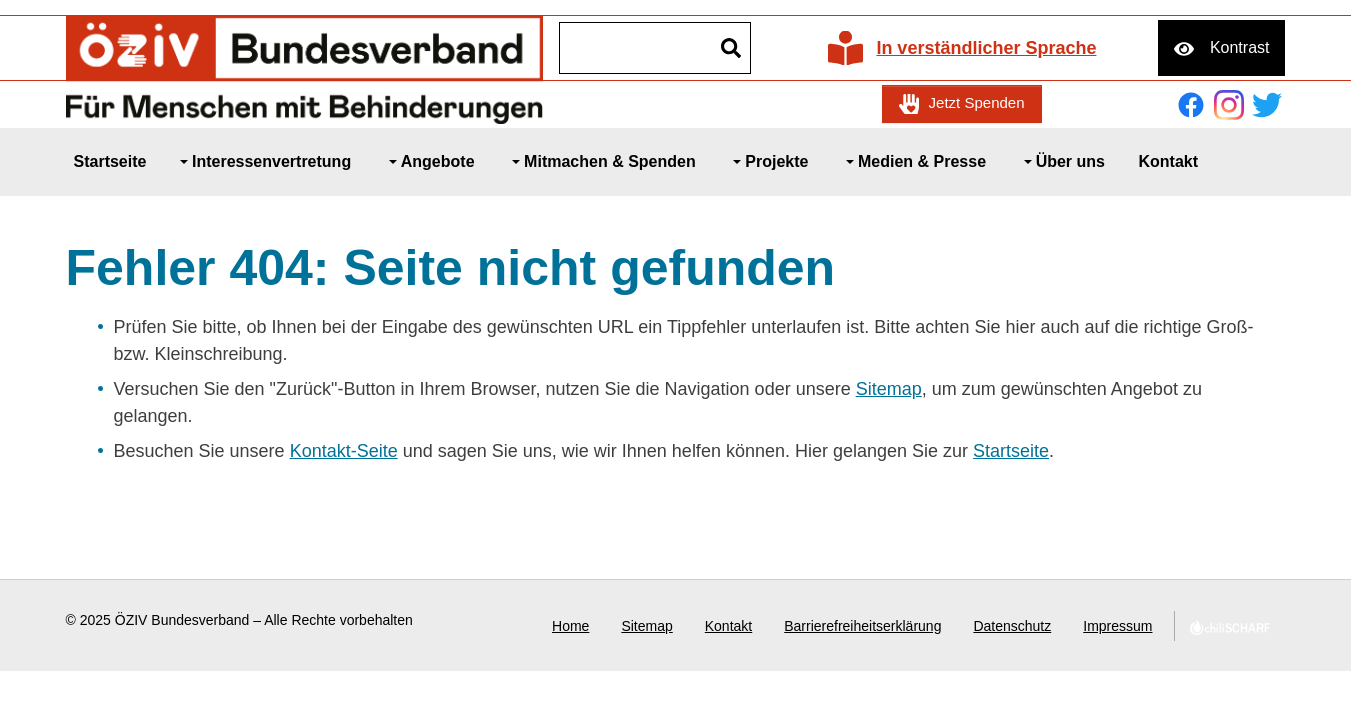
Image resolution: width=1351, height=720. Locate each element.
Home (570, 626)
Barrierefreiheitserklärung (862, 626)
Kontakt (728, 626)
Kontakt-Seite (344, 451)
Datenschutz (1012, 626)
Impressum (1117, 626)
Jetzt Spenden (977, 102)
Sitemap (889, 389)
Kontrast (1240, 47)
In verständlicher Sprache (986, 48)
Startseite (1011, 451)
